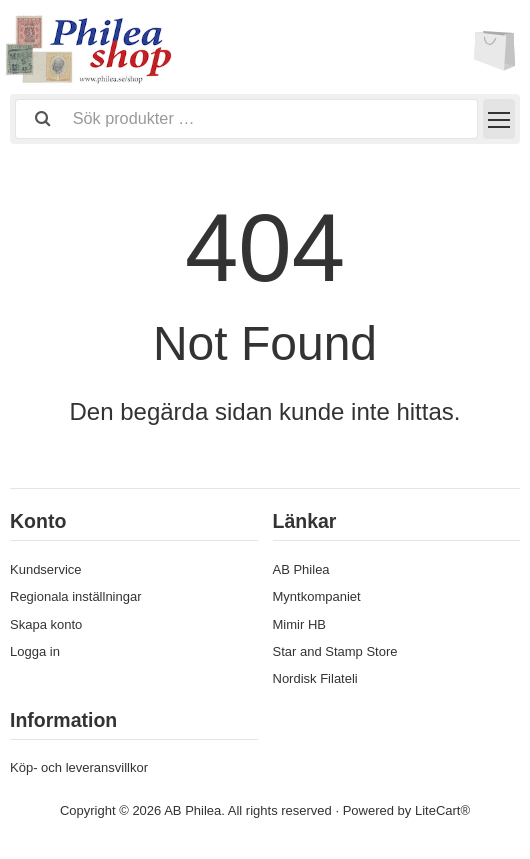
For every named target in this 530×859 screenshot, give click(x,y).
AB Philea (301, 569)
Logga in (35, 651)
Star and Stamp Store (335, 651)
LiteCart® (442, 810)
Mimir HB (299, 624)
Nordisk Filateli (315, 678)
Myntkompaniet (317, 596)
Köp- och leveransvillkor (79, 767)
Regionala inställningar (76, 596)
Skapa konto (46, 624)
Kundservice (46, 569)
